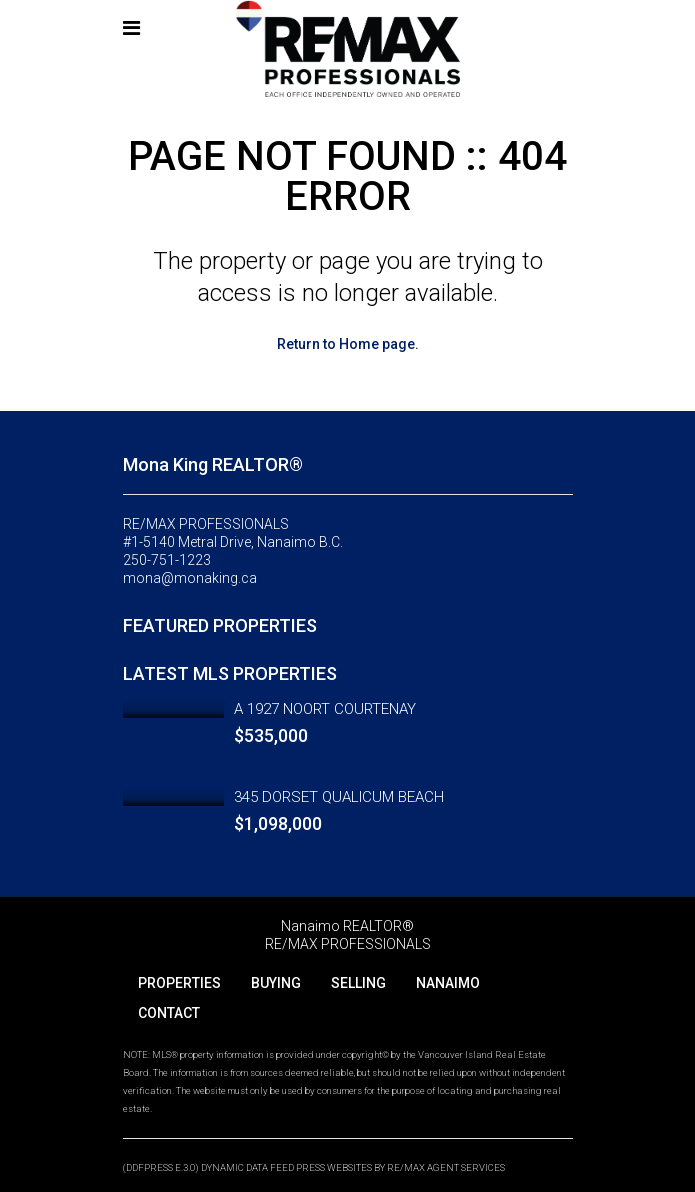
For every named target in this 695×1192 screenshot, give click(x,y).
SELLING (358, 983)
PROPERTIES (179, 983)
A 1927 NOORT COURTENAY (325, 709)
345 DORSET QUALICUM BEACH (339, 797)
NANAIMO (448, 983)
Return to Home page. (348, 344)
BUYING (276, 983)
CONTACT (169, 1013)
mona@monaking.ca (190, 578)
